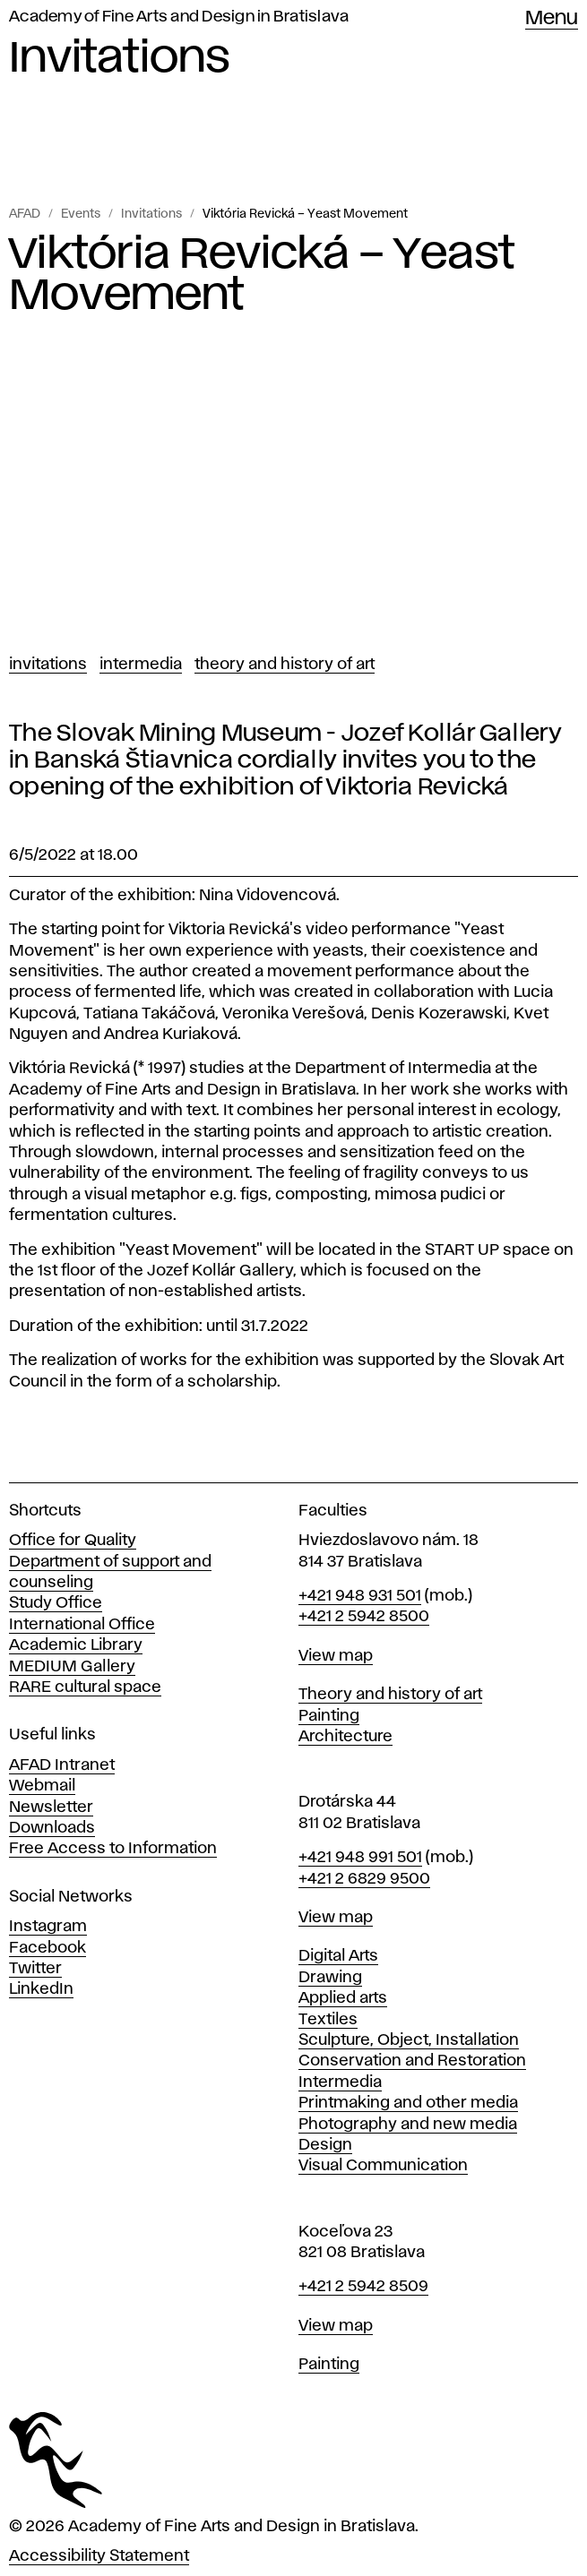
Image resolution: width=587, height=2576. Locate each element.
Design (325, 2145)
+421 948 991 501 (360, 1857)
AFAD (24, 214)
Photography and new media (407, 2124)
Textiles (328, 2020)
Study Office (55, 1603)
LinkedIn (41, 1989)
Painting (328, 1716)
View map (335, 1656)
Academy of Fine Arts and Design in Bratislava (179, 17)
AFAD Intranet (62, 1765)
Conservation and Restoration (412, 2061)
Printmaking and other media (408, 2103)
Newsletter (51, 1807)
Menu (551, 19)
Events (80, 214)
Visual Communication (383, 2166)
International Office (82, 1625)
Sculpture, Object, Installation (408, 2040)
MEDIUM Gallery (72, 1667)
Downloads (52, 1828)
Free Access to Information (113, 1849)
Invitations (151, 214)
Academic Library (75, 1645)
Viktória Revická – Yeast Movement (305, 214)
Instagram (48, 1926)
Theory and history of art (390, 1694)
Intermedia (140, 664)
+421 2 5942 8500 (363, 1617)
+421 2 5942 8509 (363, 2287)
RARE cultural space (85, 1687)
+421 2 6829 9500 (364, 1879)
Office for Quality (72, 1540)
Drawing (330, 1978)
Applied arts (342, 1998)
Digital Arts (338, 1956)
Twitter (35, 1969)
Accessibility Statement (99, 2556)
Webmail (42, 1786)
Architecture (345, 1737)
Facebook (47, 1948)
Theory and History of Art (284, 664)
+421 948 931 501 (359, 1596)
